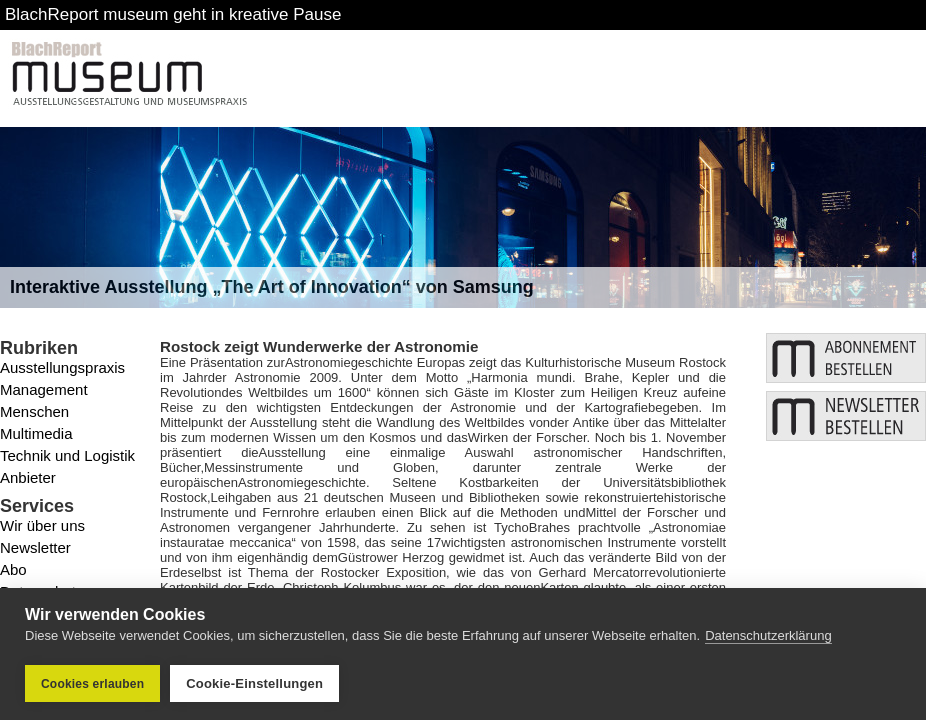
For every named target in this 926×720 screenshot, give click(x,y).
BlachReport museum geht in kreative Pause (173, 14)
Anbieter (28, 477)
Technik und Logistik (67, 455)
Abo (13, 569)
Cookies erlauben (92, 684)
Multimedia (36, 433)
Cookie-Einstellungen (254, 683)
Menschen (34, 411)
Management (44, 389)
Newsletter (35, 547)
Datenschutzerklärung (768, 635)
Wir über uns (42, 525)
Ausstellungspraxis (62, 367)
